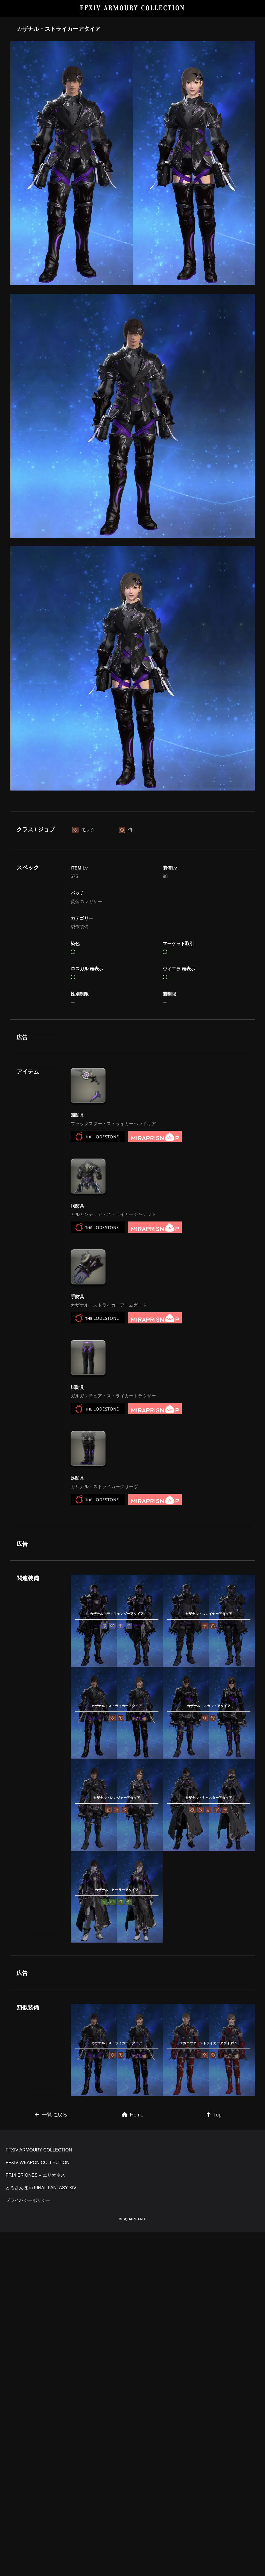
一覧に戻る (51, 2380)
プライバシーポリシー (28, 2544)
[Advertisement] (132, 848)
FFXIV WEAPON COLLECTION (38, 2506)
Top (214, 2380)
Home (133, 2380)
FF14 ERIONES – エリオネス (35, 2519)
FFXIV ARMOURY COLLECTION (132, 8)
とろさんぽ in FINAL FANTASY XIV (41, 2532)
